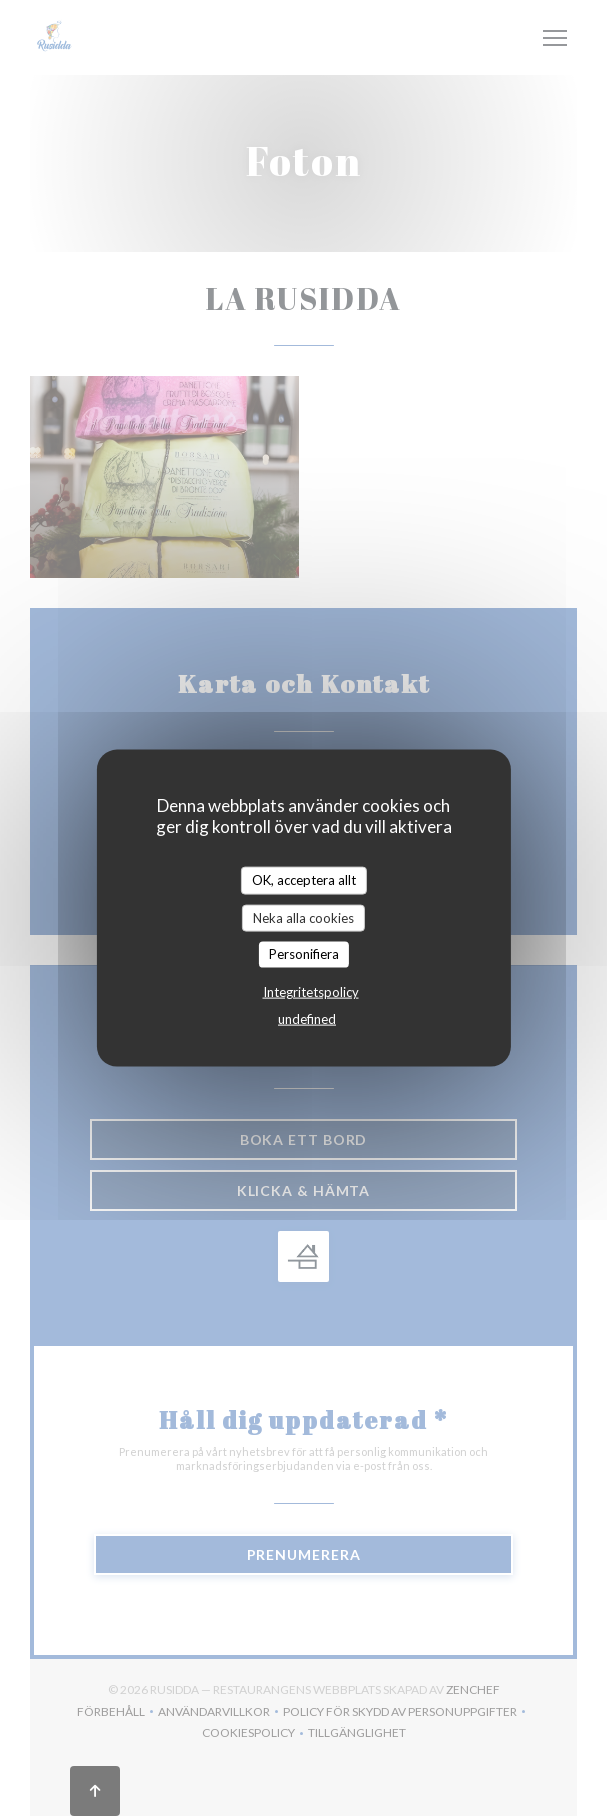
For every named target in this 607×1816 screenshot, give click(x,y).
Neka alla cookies (303, 917)
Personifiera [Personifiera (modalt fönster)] (304, 954)
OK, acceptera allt (304, 880)
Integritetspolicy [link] (311, 991)
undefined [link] (307, 1018)
